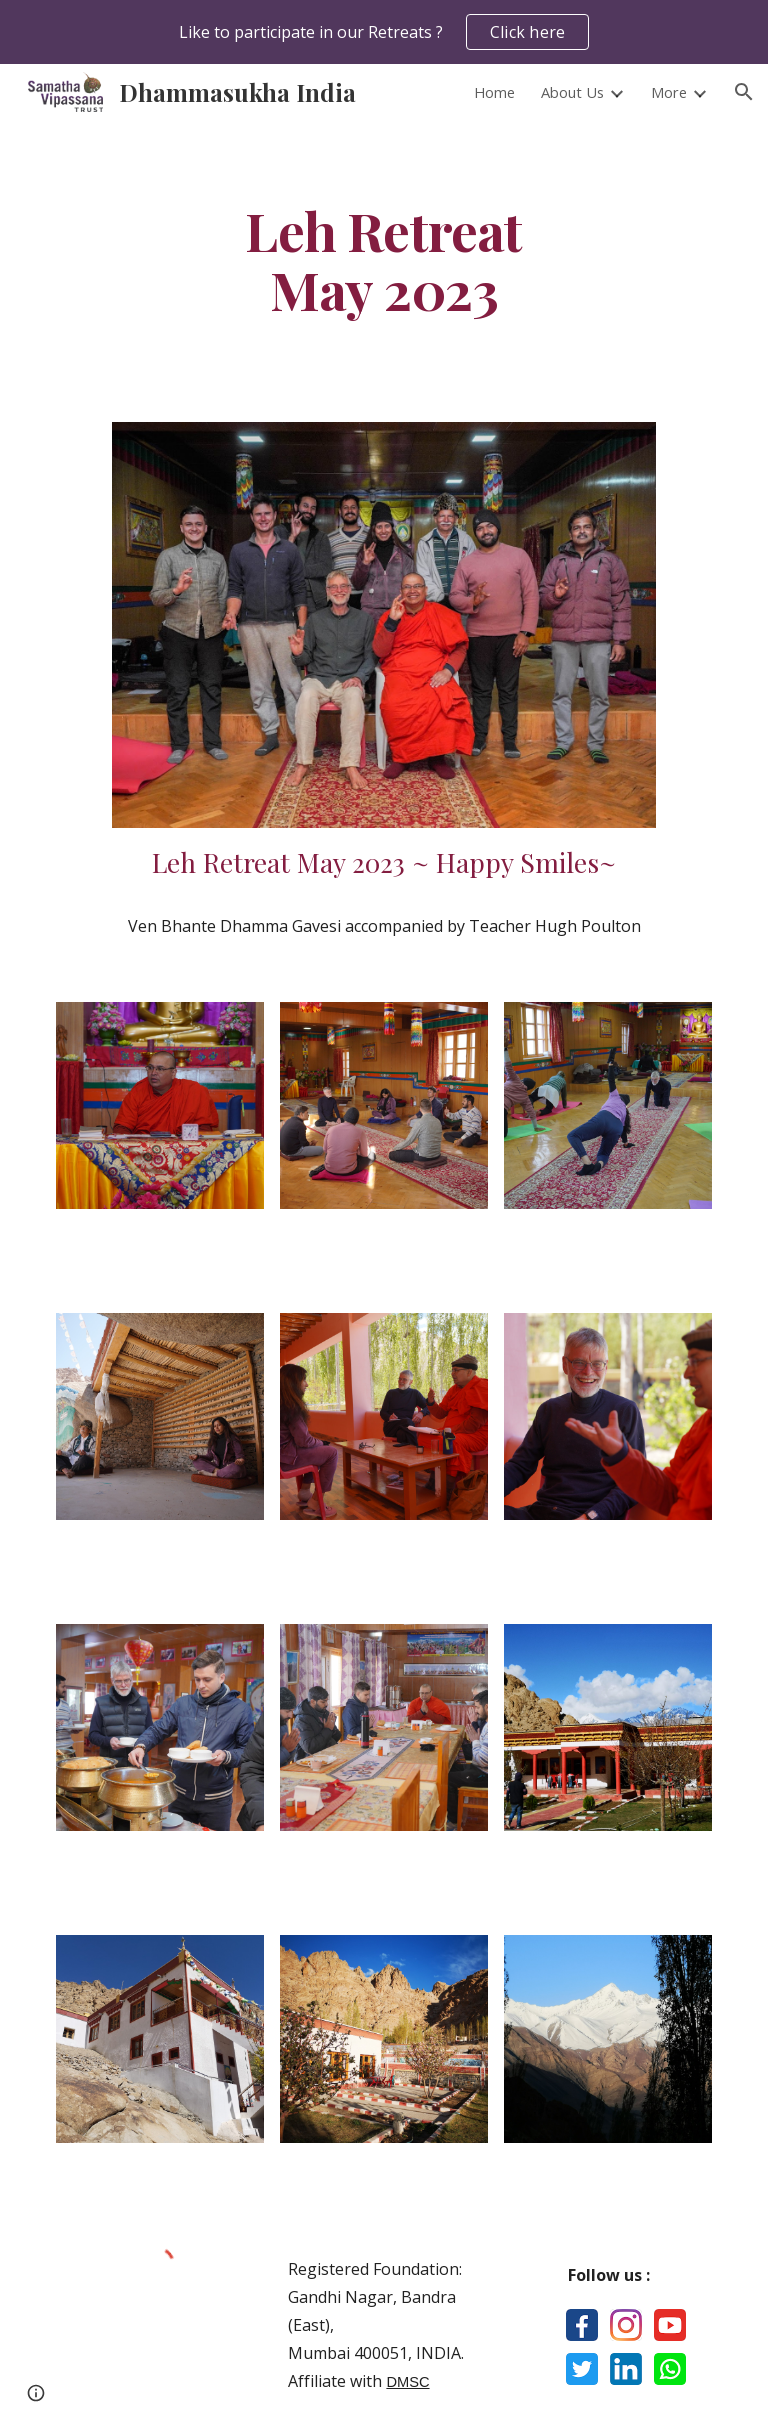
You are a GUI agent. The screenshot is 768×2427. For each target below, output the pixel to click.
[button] (744, 92)
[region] (384, 32)
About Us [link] (572, 92)
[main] (383, 259)
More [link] (669, 92)
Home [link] (494, 92)
